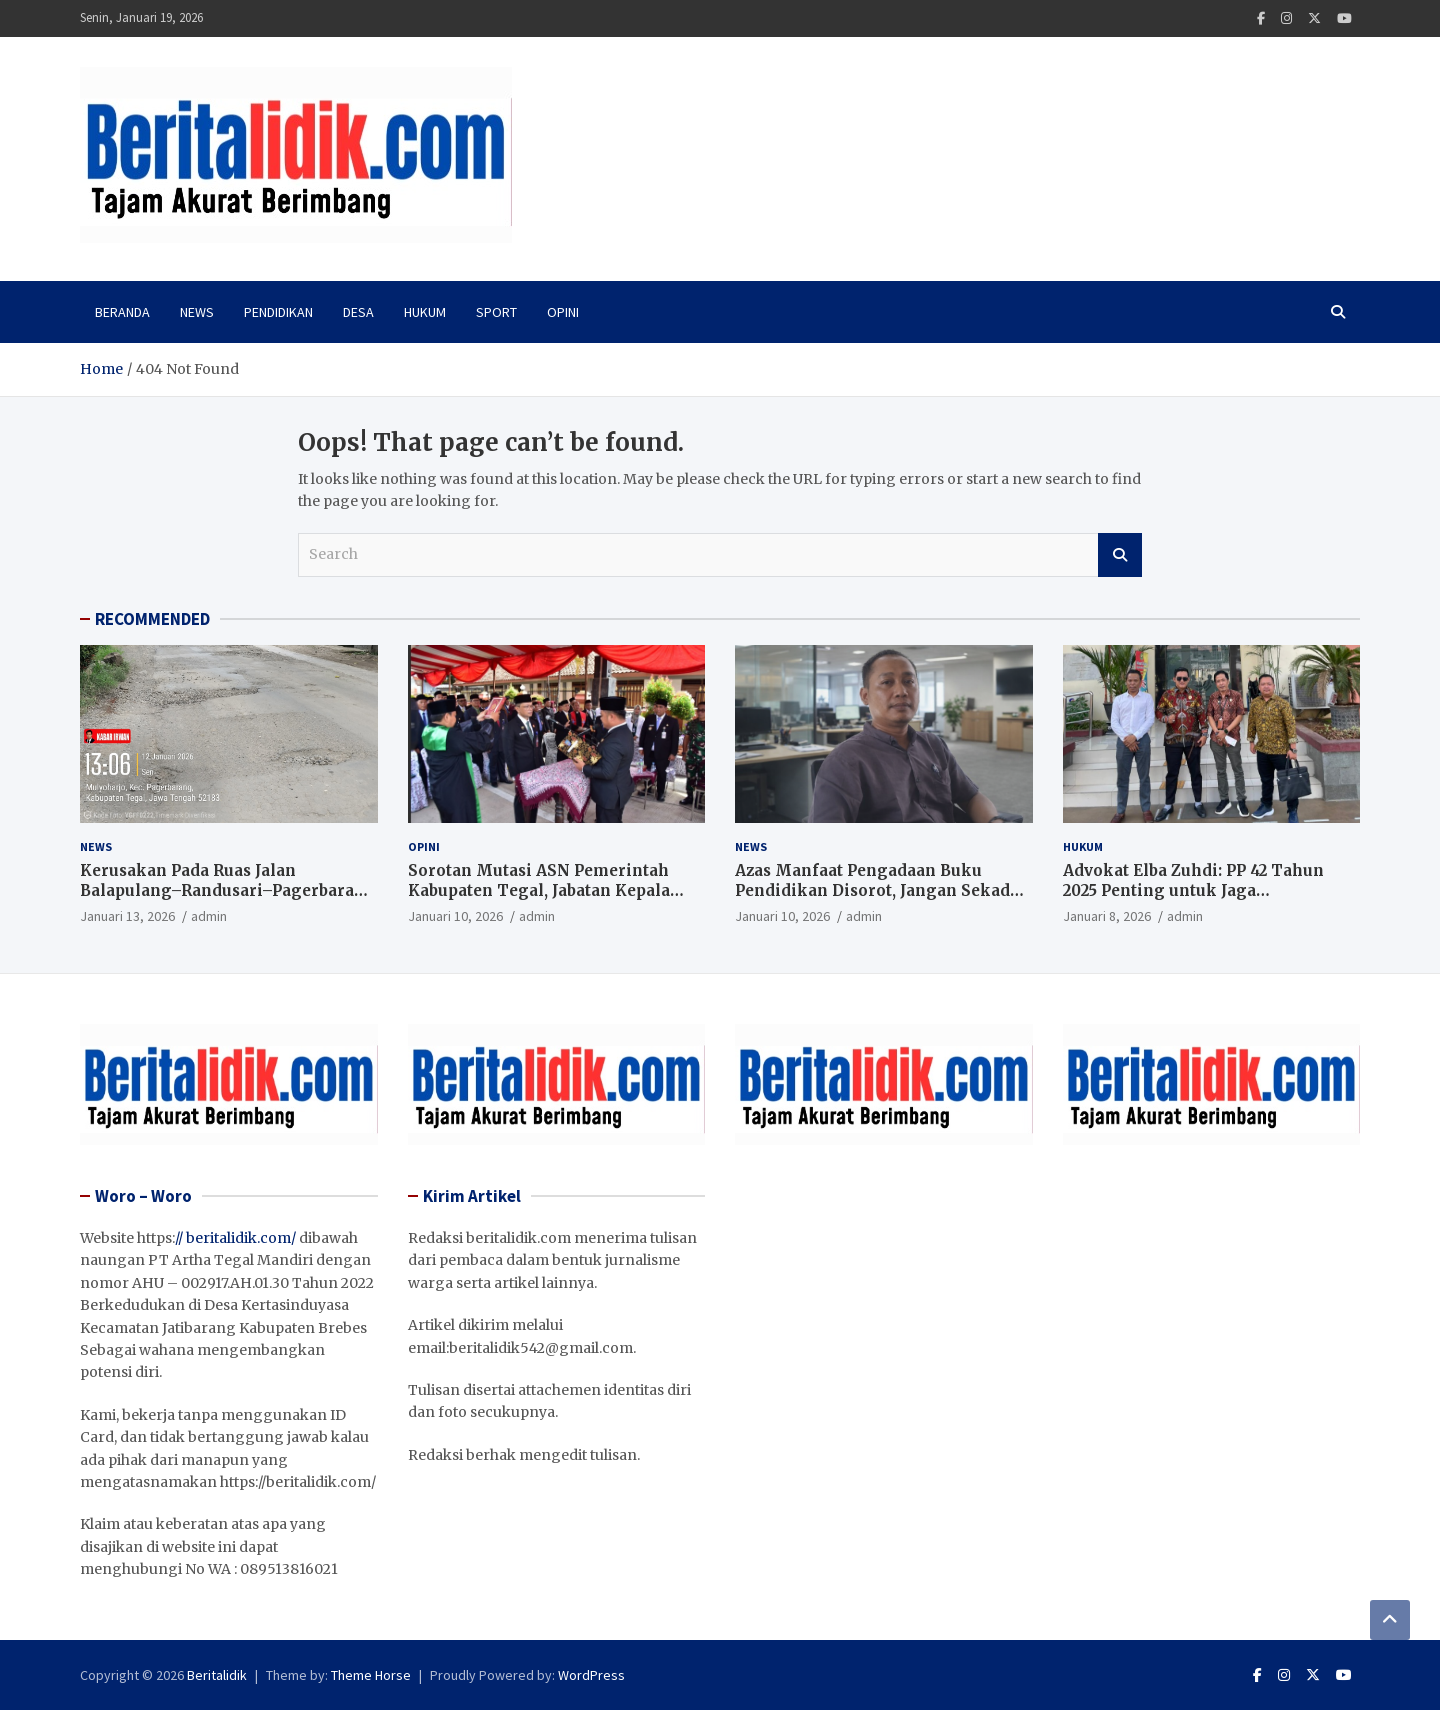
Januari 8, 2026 (1107, 916)
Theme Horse (371, 1675)
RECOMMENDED (152, 619)
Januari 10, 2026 (455, 916)
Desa (358, 312)
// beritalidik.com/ (235, 1238)
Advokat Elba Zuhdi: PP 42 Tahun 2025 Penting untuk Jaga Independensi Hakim (1193, 890)
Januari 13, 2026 (127, 916)
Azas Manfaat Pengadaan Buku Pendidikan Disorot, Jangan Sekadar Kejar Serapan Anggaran (881, 890)
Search (1120, 555)
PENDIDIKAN (278, 312)
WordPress (591, 1675)
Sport (496, 312)
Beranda (122, 312)
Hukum (425, 312)
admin (209, 916)
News (197, 312)
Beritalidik (217, 1675)
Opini (563, 312)
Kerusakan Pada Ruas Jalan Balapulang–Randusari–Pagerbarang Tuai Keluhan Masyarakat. (228, 890)
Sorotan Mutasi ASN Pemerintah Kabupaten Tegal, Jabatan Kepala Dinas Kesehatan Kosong (539, 890)
